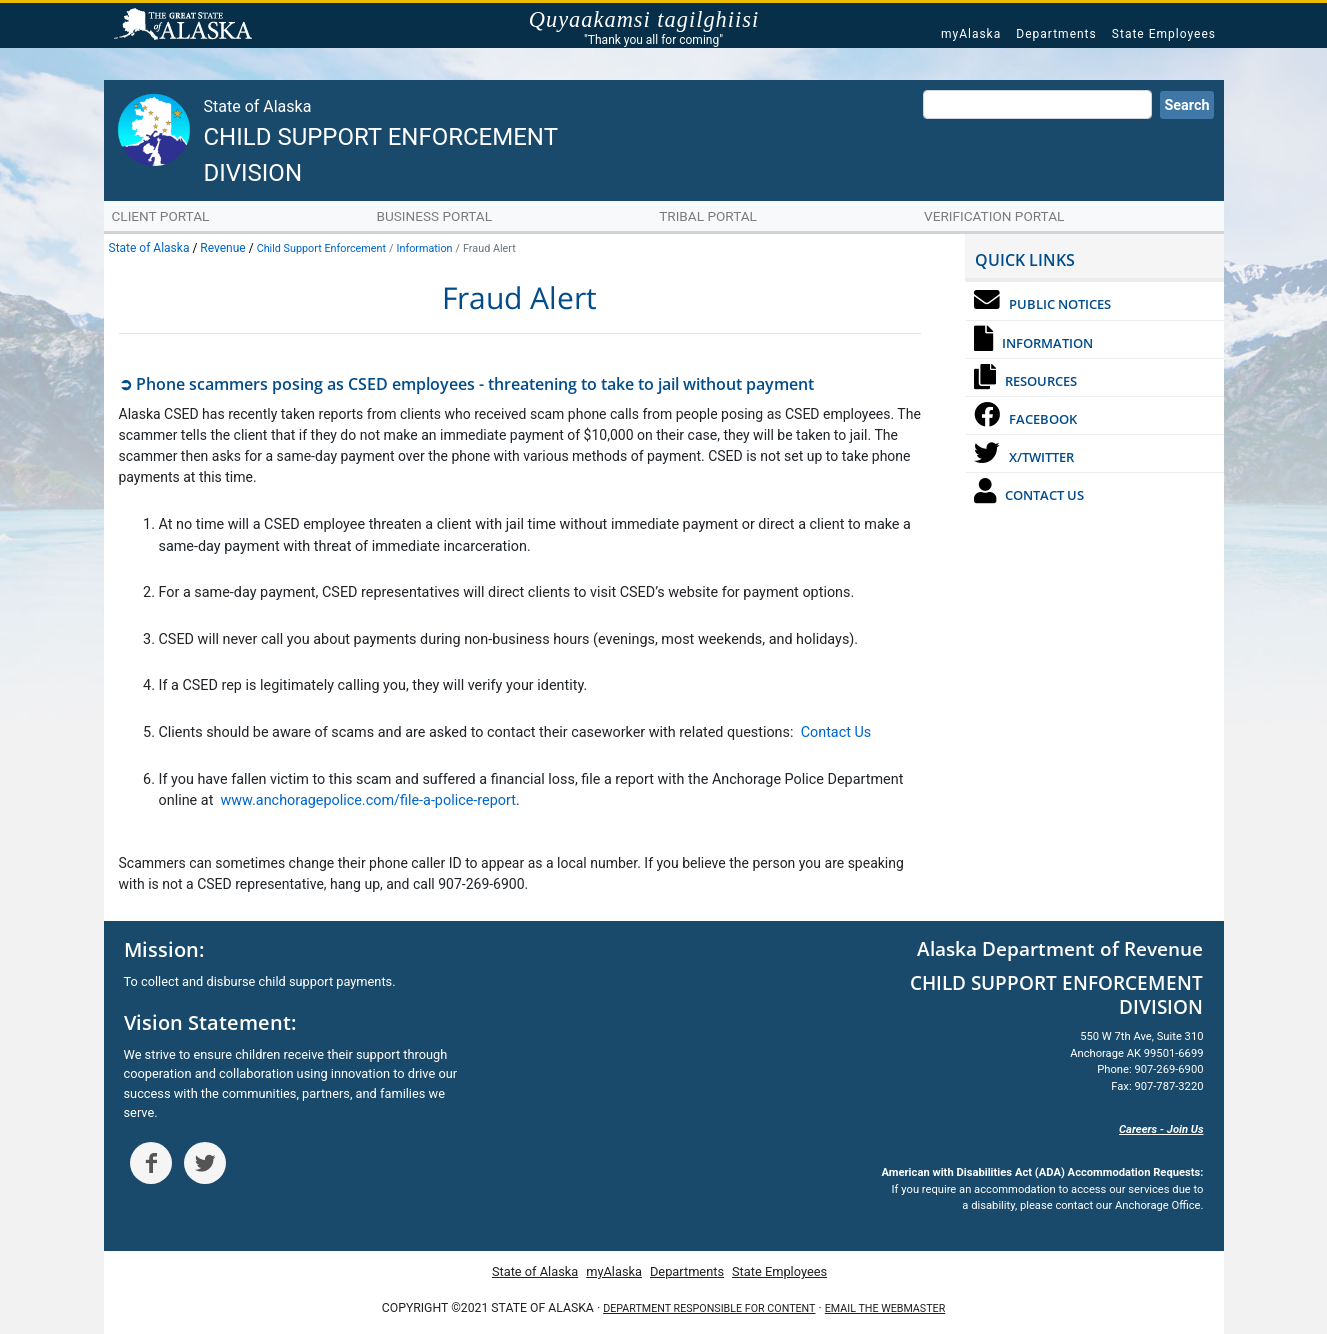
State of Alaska (186, 26)
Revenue (222, 248)
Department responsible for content (709, 1308)
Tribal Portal (708, 216)
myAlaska (971, 34)
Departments (1056, 34)
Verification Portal (994, 216)
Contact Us (836, 732)
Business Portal (435, 216)
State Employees (1164, 34)
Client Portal (161, 216)
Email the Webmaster (885, 1308)
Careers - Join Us (1161, 1129)
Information (424, 248)
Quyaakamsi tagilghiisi (653, 20)
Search (1186, 105)
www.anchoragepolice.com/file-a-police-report (367, 800)
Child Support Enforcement (321, 248)
